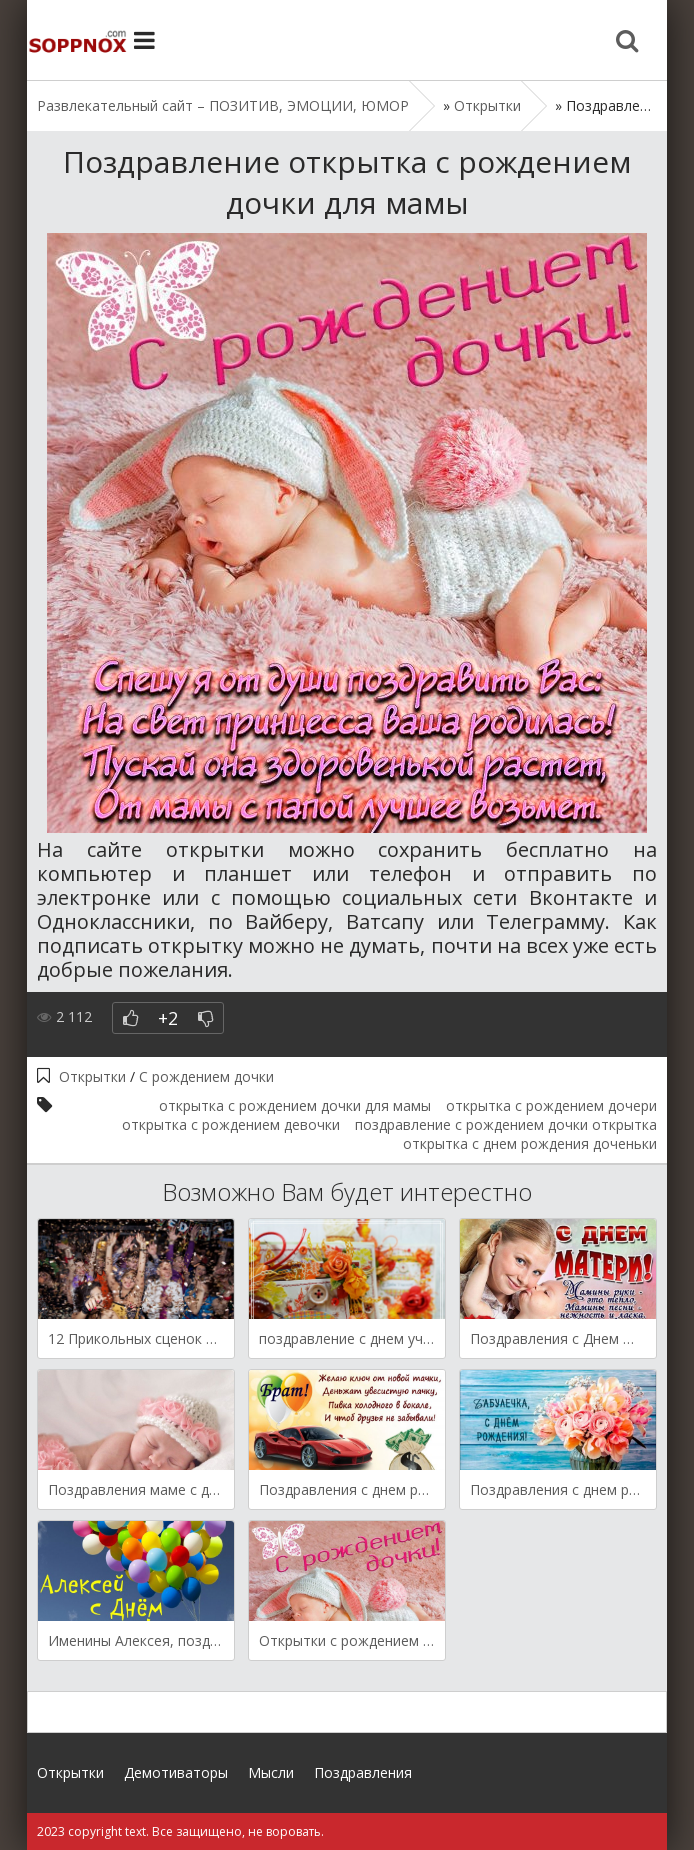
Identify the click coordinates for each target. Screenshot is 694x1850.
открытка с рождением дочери (551, 1105)
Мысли (271, 1772)
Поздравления (363, 1772)
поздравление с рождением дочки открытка (506, 1124)
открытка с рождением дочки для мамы (295, 1105)
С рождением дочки (206, 1076)
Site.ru (77, 40)
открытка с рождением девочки (231, 1124)
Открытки (92, 1076)
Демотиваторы (176, 1772)
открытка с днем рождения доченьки (530, 1143)
